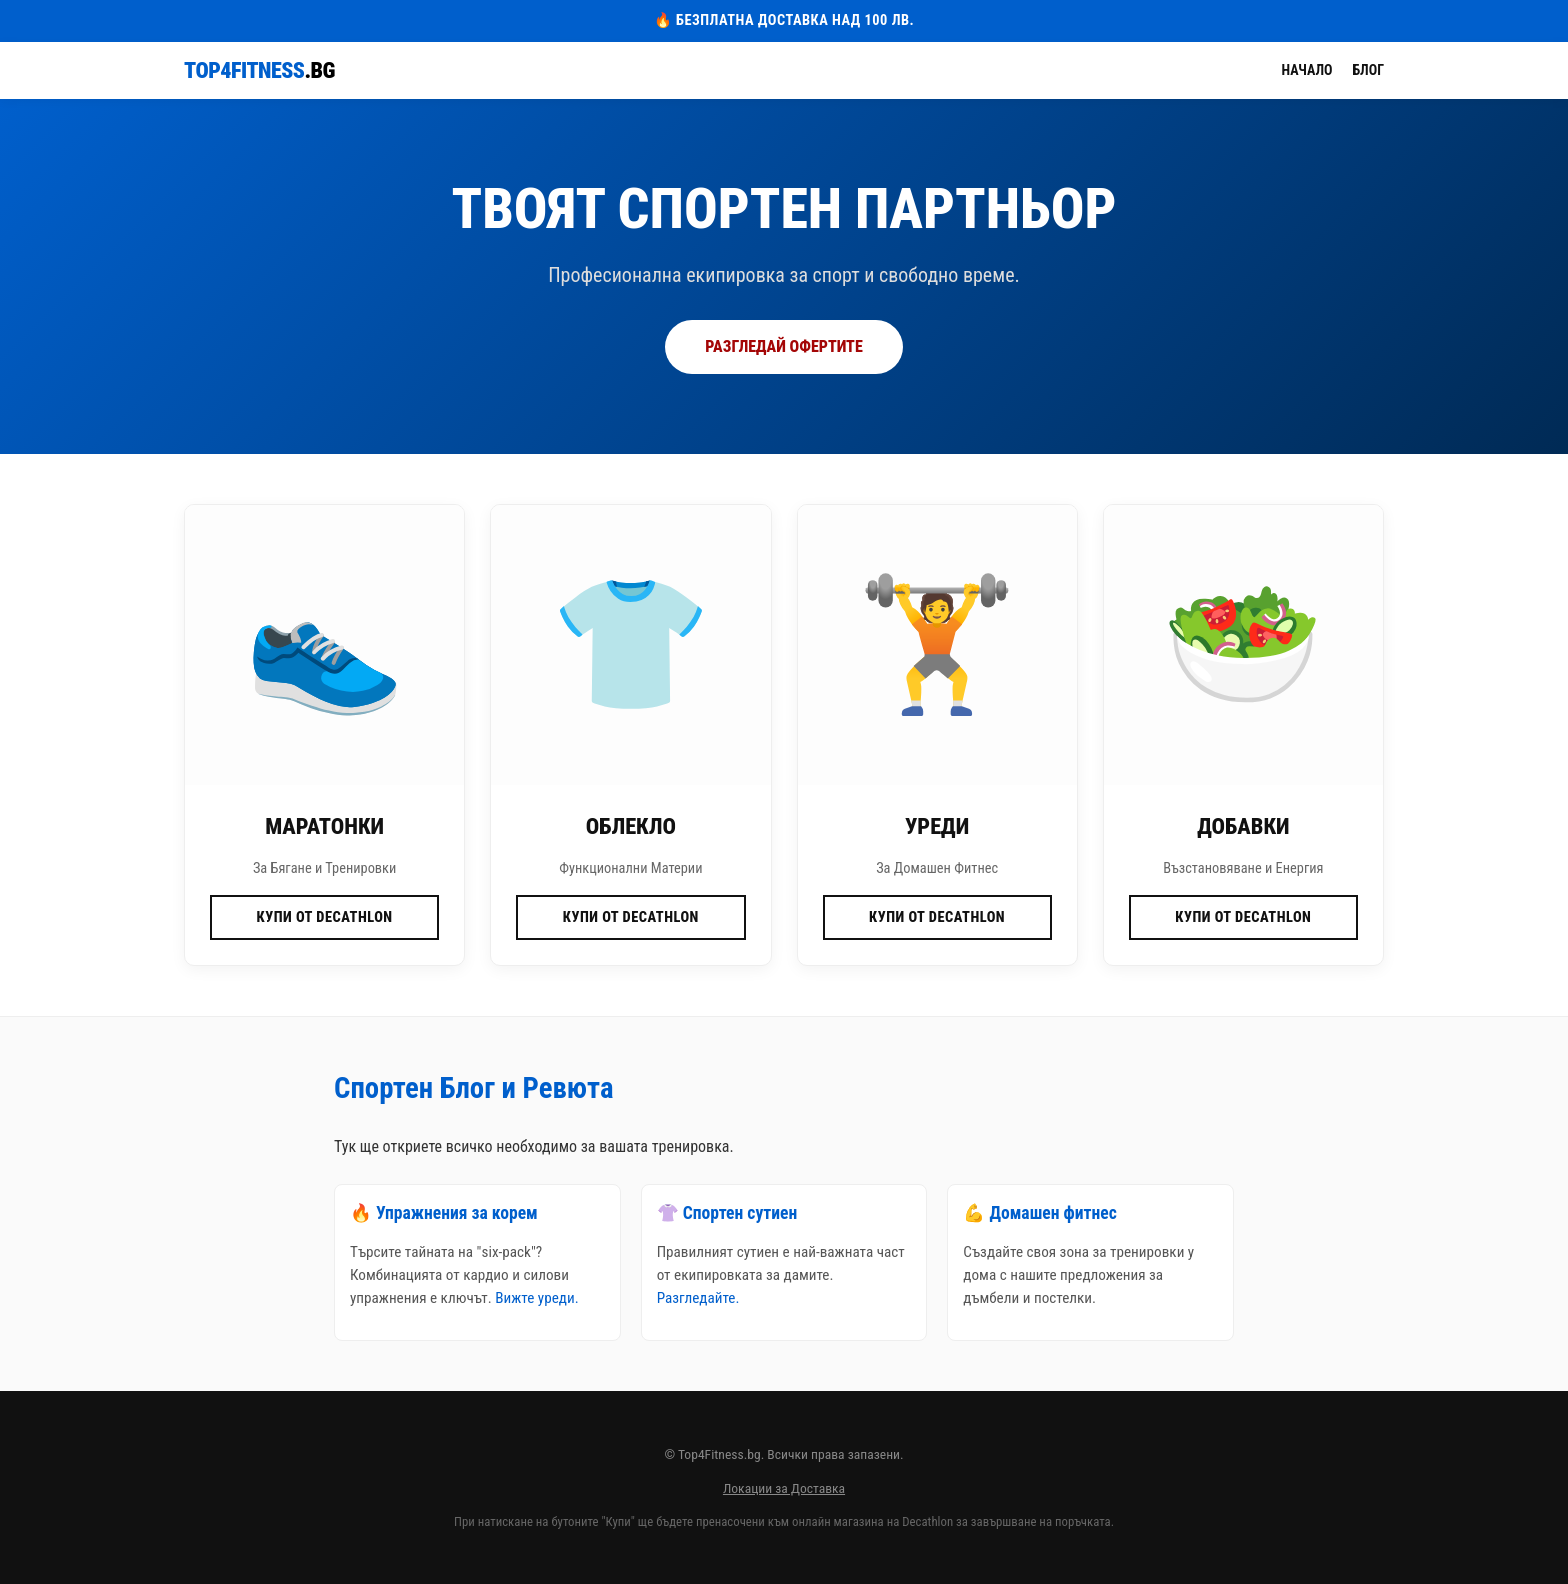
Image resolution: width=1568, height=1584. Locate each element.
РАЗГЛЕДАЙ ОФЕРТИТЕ (783, 346)
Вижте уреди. (536, 1298)
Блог (1368, 70)
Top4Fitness (259, 70)
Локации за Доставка (784, 1488)
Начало (1307, 70)
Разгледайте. (698, 1298)
